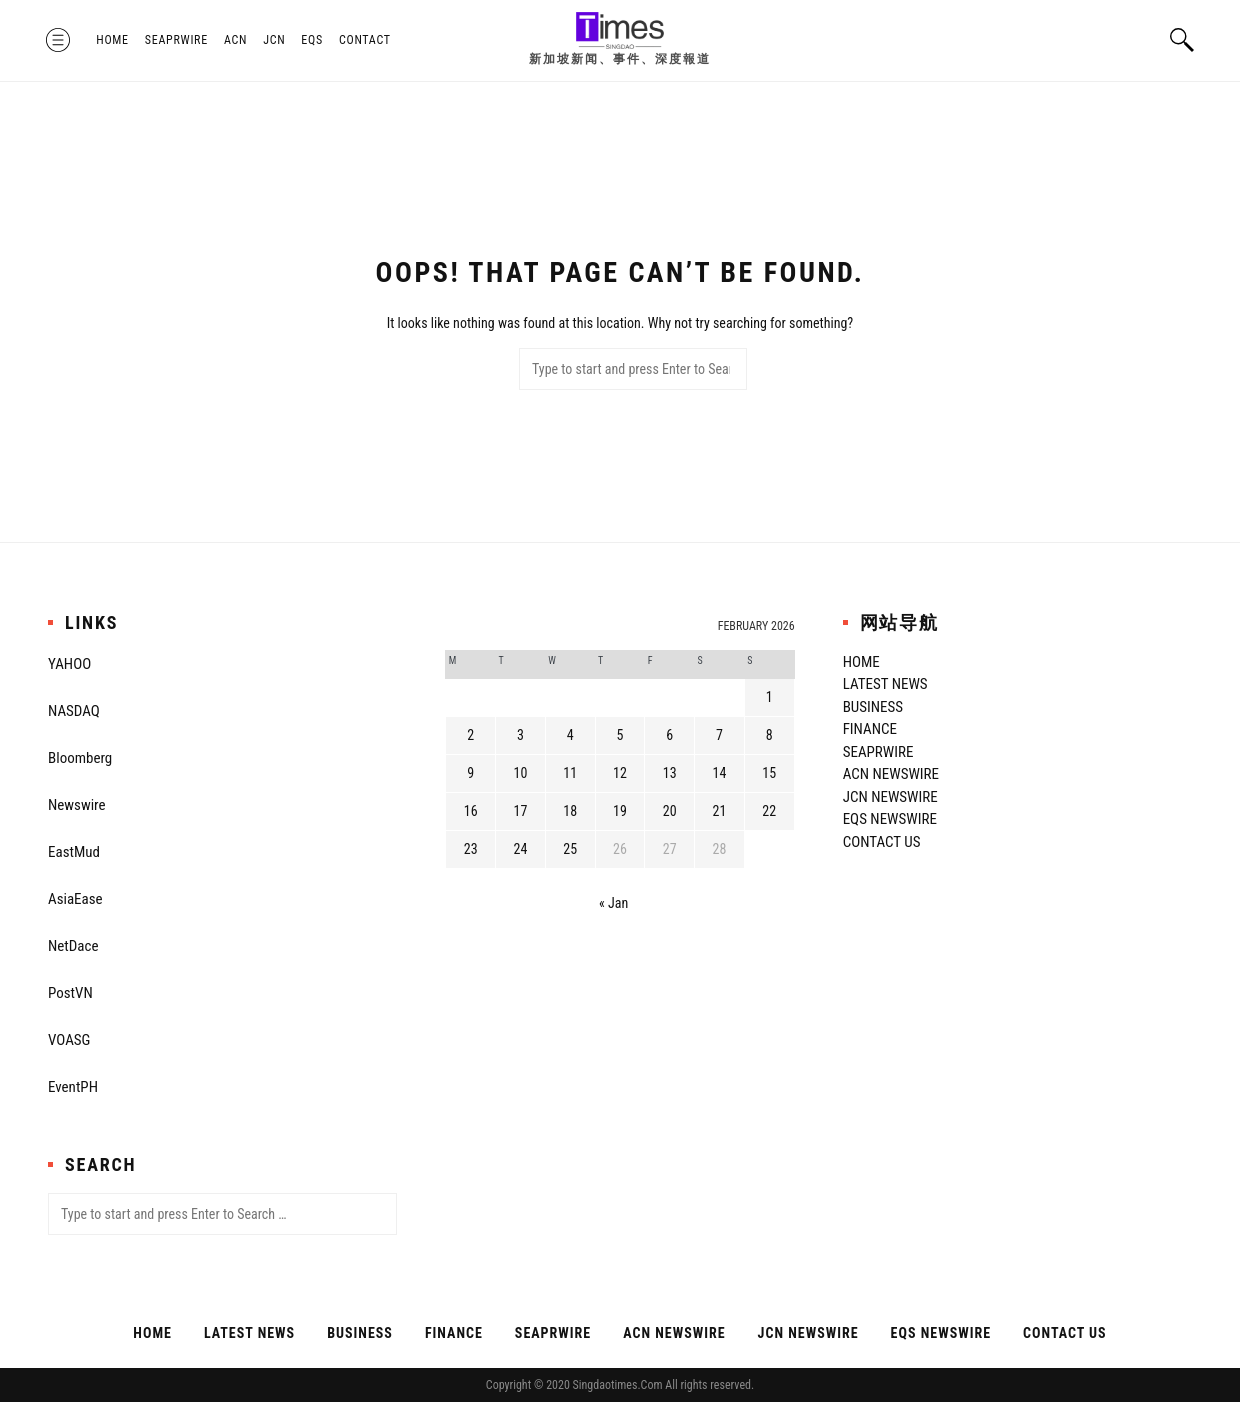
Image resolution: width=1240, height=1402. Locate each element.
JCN (276, 40)
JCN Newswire (890, 797)
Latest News (885, 684)
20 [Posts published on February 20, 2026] (670, 811)
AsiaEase (75, 899)
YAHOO (69, 664)
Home (114, 40)
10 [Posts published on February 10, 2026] (521, 773)
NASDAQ (74, 711)
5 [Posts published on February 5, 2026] (619, 735)
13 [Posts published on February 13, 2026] (670, 773)
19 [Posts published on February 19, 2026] (620, 811)
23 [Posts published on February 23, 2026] (471, 849)
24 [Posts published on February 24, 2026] (521, 849)
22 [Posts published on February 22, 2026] (769, 811)
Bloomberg (80, 758)
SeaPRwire (178, 40)
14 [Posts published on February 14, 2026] (720, 773)
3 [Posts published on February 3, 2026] (520, 735)
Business (873, 707)
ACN (237, 40)
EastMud (74, 852)
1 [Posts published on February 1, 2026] (769, 697)
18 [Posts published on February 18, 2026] (570, 811)
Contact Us (882, 842)
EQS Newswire (890, 819)
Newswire (77, 805)
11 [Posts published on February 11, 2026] (570, 773)
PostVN (70, 993)
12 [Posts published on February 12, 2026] (620, 773)
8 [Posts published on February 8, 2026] (769, 735)
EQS (314, 40)
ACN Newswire (891, 774)
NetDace (73, 946)
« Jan (613, 903)
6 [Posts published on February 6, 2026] (669, 735)
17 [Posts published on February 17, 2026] (521, 811)
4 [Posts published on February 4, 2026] (570, 735)
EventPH (73, 1087)
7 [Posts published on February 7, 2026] (719, 735)
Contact (367, 40)
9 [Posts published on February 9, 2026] (470, 773)
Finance (870, 729)
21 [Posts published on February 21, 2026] (720, 811)
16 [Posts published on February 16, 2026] (471, 811)
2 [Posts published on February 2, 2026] (470, 735)
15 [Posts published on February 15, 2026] (769, 773)
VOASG (69, 1040)
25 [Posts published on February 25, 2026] (570, 849)
